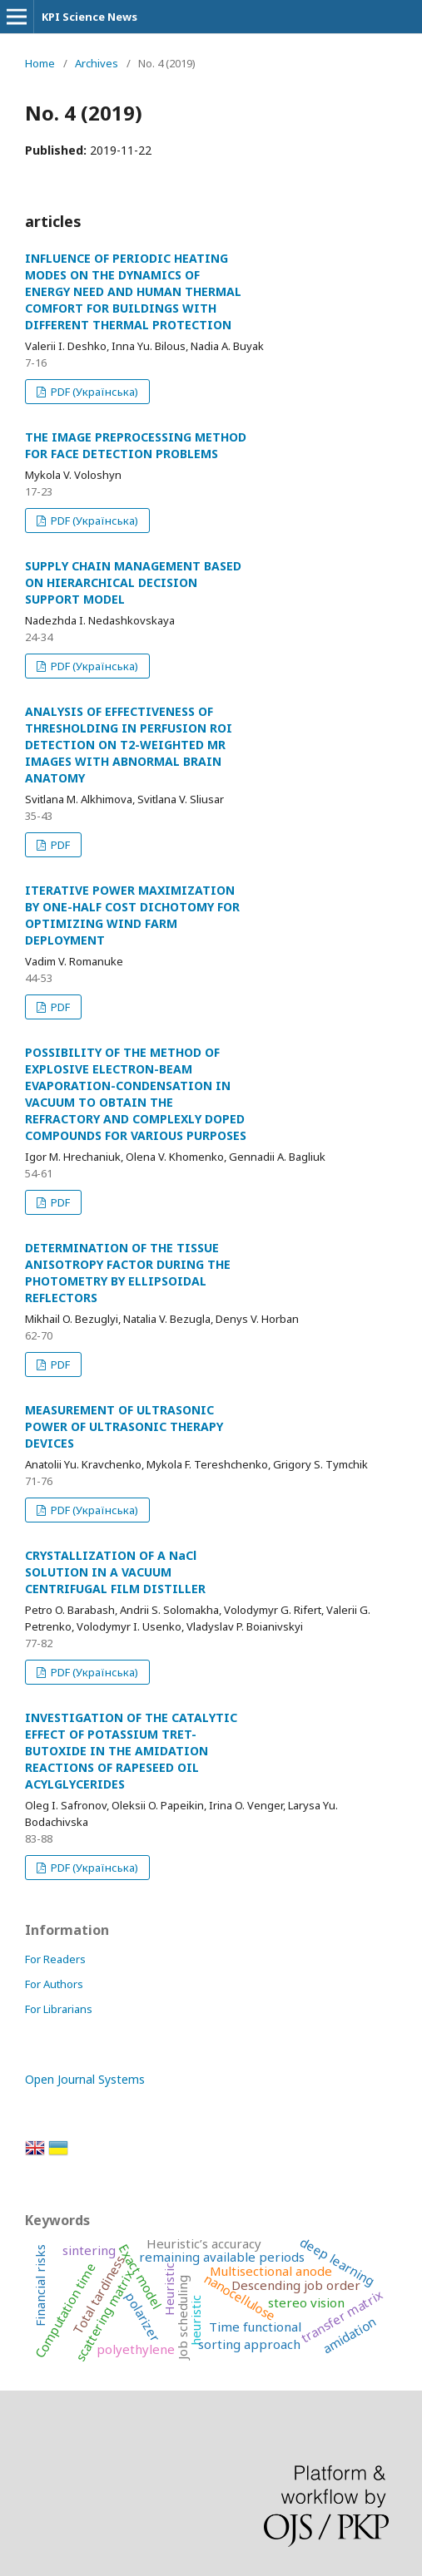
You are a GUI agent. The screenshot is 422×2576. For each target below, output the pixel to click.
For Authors (54, 1983)
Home (40, 63)
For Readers (55, 1959)
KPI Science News (89, 16)
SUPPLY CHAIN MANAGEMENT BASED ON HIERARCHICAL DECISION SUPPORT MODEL (133, 582)
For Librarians (58, 2008)
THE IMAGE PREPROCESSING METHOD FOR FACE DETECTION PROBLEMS (135, 445)
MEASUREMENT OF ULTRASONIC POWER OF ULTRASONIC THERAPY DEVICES (124, 1426)
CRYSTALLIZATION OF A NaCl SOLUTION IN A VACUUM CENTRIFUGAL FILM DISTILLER (115, 1571)
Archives (96, 63)
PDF (59, 844)
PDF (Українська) (93, 391)
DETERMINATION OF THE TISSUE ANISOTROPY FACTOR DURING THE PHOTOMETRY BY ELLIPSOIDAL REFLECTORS (128, 1272)
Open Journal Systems (85, 2079)
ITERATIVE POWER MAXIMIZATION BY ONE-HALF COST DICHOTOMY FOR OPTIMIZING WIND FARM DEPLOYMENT (132, 915)
